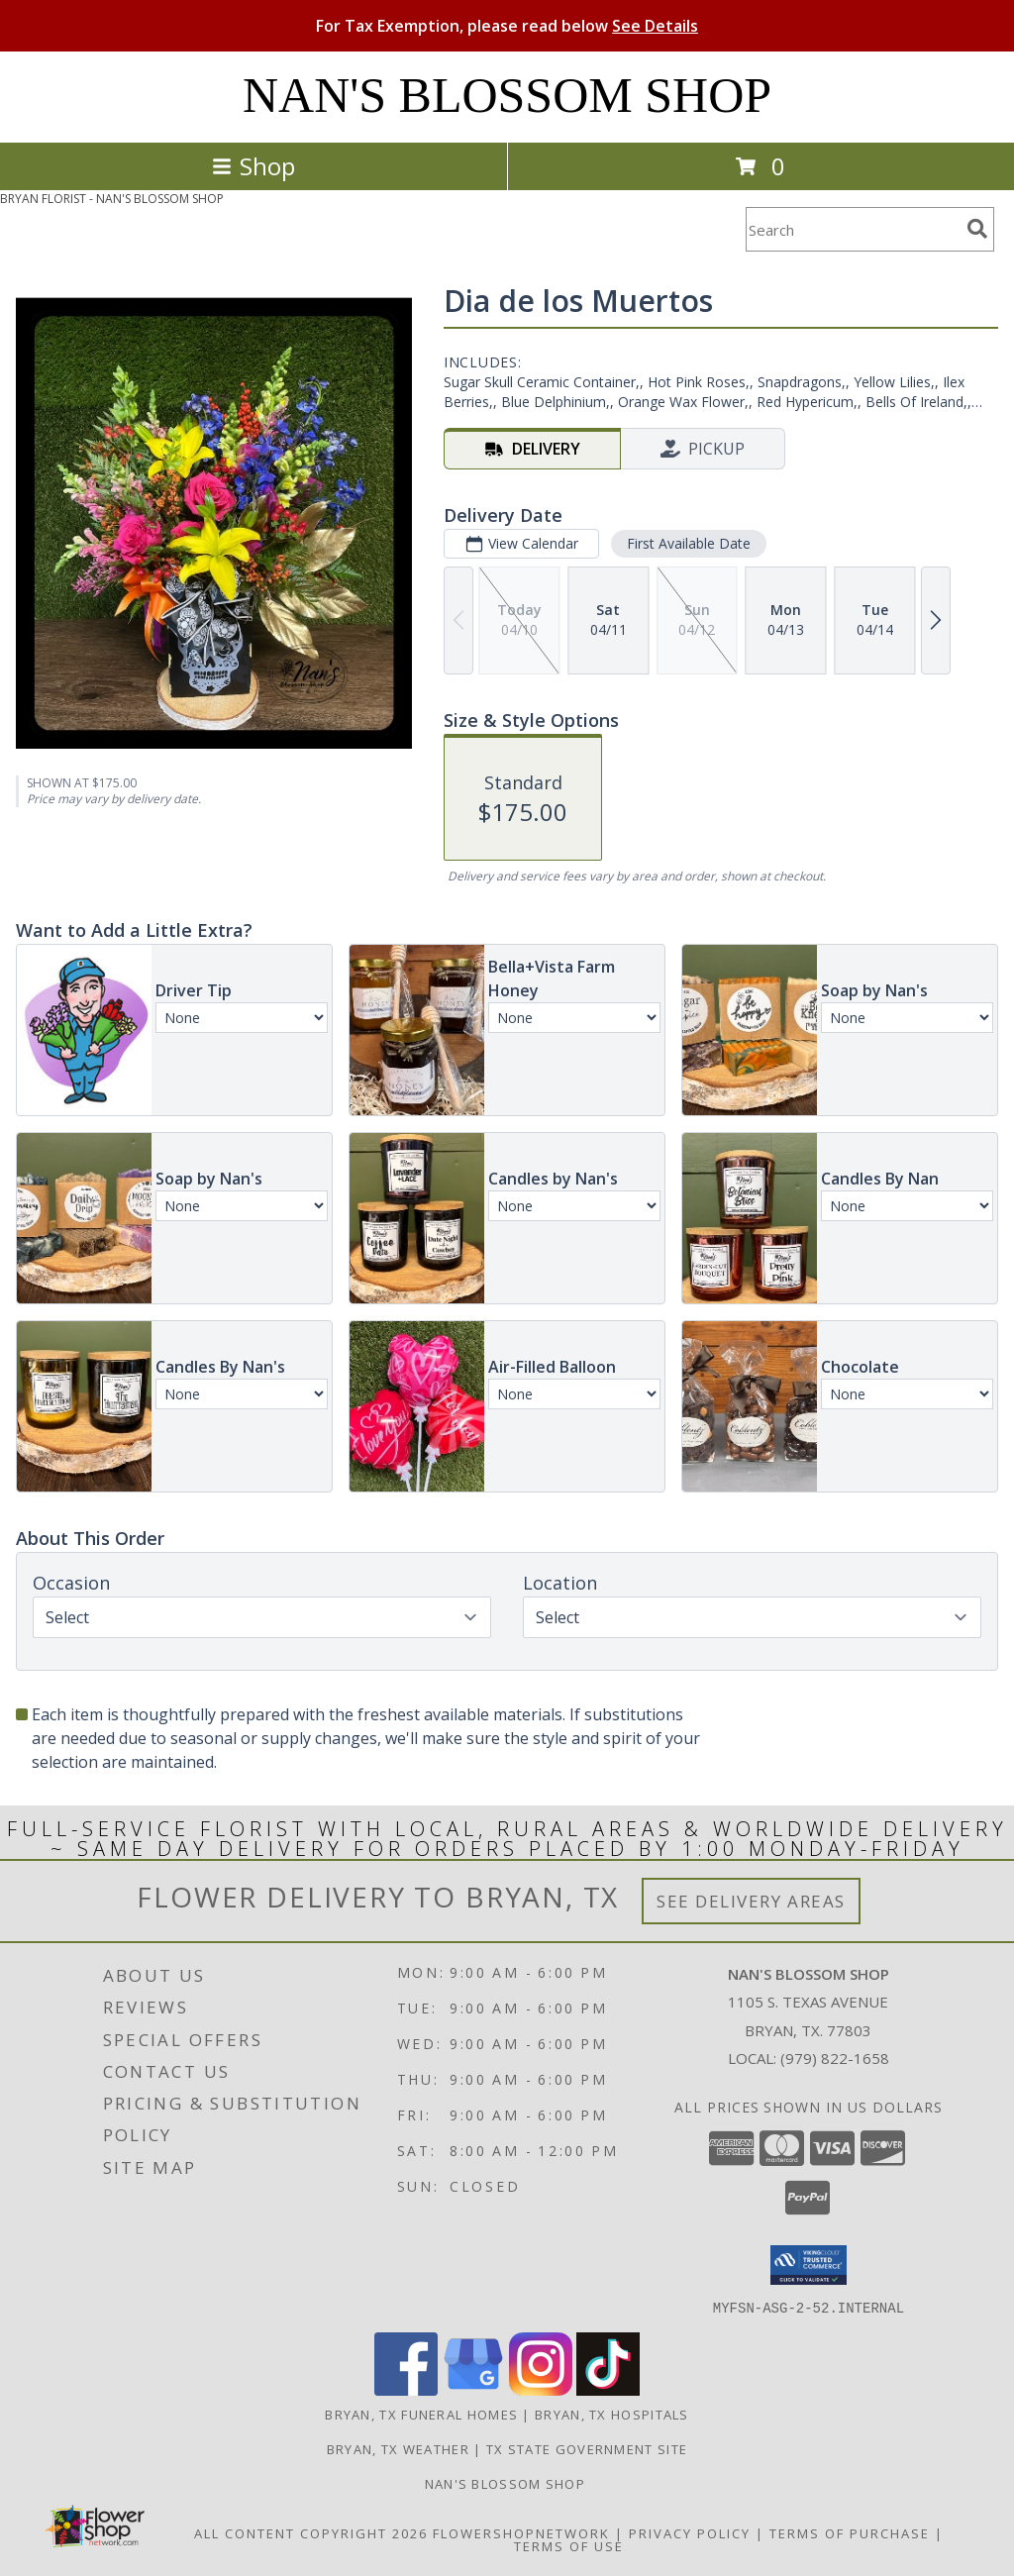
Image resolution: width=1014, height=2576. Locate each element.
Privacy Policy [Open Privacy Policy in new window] (690, 2532)
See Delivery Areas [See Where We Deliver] (751, 1901)
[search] (977, 229)
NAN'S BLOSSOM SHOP (507, 95)
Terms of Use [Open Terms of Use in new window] (569, 2545)
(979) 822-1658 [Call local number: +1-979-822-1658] (834, 2058)
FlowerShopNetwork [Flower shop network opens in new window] (521, 2532)
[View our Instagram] (540, 2389)
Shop (253, 166)
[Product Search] (853, 229)
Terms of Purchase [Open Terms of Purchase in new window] (849, 2532)
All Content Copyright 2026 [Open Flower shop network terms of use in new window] (311, 2532)
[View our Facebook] (406, 2389)
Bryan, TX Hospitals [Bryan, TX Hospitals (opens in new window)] (612, 2413)
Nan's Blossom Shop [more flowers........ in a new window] (507, 2483)
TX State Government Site (586, 2448)
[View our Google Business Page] (473, 2389)
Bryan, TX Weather (398, 2448)
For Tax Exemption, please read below (507, 26)
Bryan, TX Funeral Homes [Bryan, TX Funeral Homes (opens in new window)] (421, 2413)
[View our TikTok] (608, 2389)
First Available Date (689, 543)
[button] (808, 2265)
